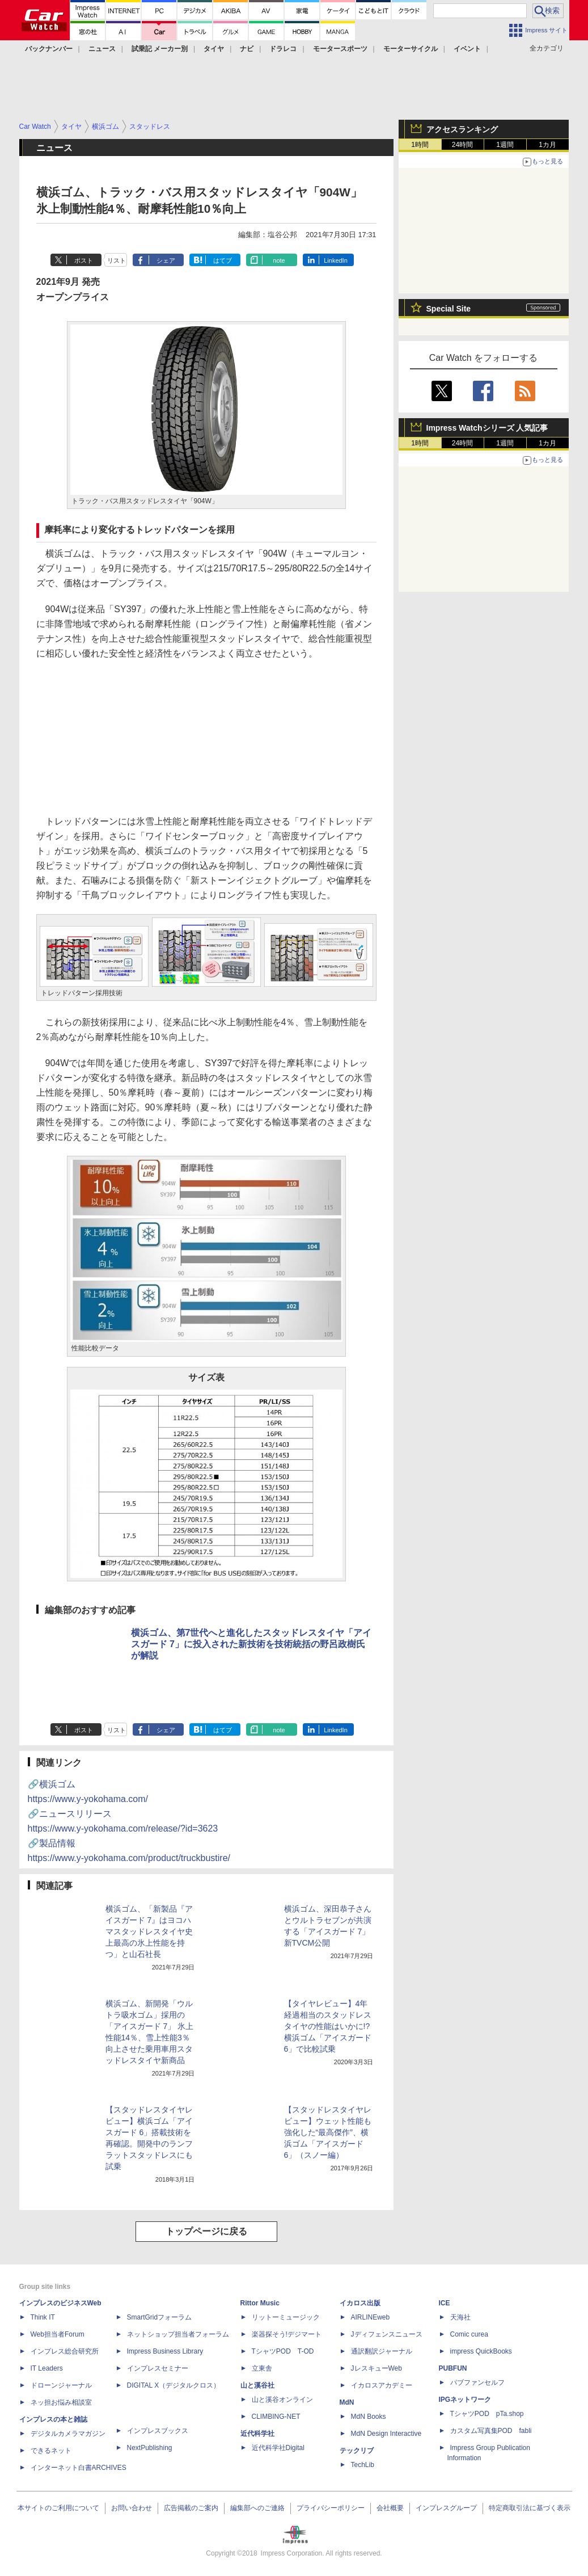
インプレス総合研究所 (65, 2351)
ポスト (83, 260)
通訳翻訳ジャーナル (381, 2351)
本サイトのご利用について (58, 2508)
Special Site (448, 308)
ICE (444, 2303)
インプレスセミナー (157, 2368)
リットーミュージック (286, 2317)
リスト (116, 260)
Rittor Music (260, 2303)
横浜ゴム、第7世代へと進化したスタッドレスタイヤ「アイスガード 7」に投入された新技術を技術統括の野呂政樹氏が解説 (251, 1644)
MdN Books (368, 2417)
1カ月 (547, 145)
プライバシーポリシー (331, 2508)
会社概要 (390, 2508)
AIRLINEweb (370, 2317)
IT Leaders (47, 2368)
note (279, 260)
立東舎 (262, 2368)
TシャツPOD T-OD (283, 2351)
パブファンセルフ (477, 2382)
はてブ (222, 260)
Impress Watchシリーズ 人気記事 (487, 427)
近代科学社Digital (278, 2448)
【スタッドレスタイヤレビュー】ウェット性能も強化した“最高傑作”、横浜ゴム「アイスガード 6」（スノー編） (327, 2132)
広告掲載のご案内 (191, 2508)
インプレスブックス (157, 2431)
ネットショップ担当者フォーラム (178, 2334)
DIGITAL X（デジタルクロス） (174, 2385)
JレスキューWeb (376, 2368)
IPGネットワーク (465, 2400)
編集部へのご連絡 (257, 2508)
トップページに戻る (206, 2231)
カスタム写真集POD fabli (491, 2431)
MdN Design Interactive (386, 2434)
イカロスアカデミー (381, 2385)
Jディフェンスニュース (386, 2334)
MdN (347, 2402)
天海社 (460, 2317)
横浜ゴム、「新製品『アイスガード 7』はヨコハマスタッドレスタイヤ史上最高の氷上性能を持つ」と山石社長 (149, 1931)
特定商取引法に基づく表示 (529, 2508)
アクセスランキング (462, 129)
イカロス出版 (360, 2303)
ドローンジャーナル (61, 2385)
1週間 (505, 145)
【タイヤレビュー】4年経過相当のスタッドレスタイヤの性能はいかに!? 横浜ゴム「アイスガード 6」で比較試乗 (327, 2026)
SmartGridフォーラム (159, 2317)
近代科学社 (257, 2434)
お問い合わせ (131, 2508)
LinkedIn (336, 260)
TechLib (362, 2465)
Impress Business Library (165, 2351)
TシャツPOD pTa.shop (487, 2414)
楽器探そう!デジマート (287, 2334)
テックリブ (357, 2451)
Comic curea (469, 2334)
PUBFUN (453, 2368)
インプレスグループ (446, 2508)
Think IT (43, 2317)
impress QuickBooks (481, 2351)
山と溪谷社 (257, 2385)
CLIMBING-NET (276, 2417)
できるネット (51, 2451)
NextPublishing (149, 2448)
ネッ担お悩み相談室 (61, 2402)
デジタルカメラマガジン (68, 2434)
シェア (165, 260)
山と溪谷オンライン (282, 2400)
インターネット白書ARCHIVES (78, 2468)
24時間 (462, 145)
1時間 (420, 145)
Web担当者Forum (57, 2334)
